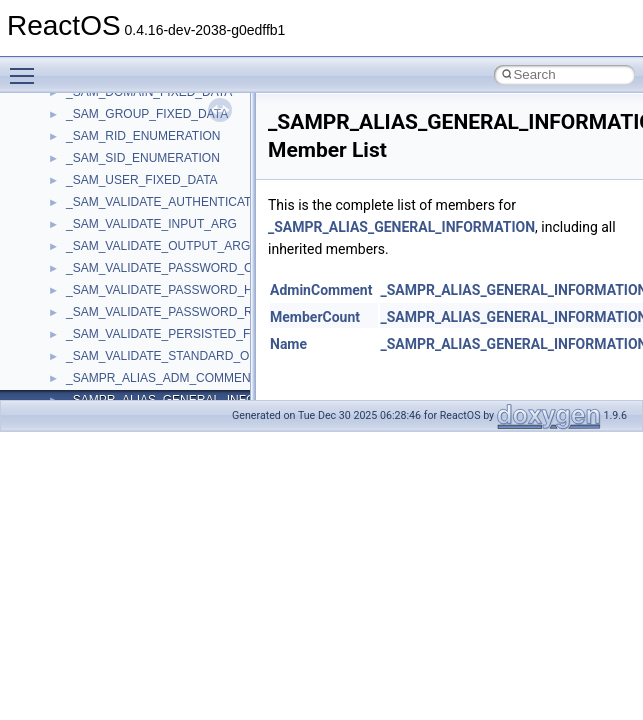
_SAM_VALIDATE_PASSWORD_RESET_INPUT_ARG (212, 312)
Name (288, 344)
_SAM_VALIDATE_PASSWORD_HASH (171, 290)
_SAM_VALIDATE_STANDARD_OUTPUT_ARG (194, 356)
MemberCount (315, 317)
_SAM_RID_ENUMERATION (143, 136)
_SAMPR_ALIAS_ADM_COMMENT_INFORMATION (207, 378)
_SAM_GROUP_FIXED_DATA (147, 114)
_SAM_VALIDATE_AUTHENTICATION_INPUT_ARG (207, 202)
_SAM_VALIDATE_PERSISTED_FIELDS (175, 334)
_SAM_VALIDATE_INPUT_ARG (151, 224)
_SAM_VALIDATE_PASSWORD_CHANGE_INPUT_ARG (218, 268)
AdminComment (321, 290)
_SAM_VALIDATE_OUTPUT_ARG (158, 246)
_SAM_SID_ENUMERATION (143, 158)
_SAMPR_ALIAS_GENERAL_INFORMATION (401, 227)
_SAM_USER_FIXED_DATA (142, 180)
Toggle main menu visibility (27, 67)
